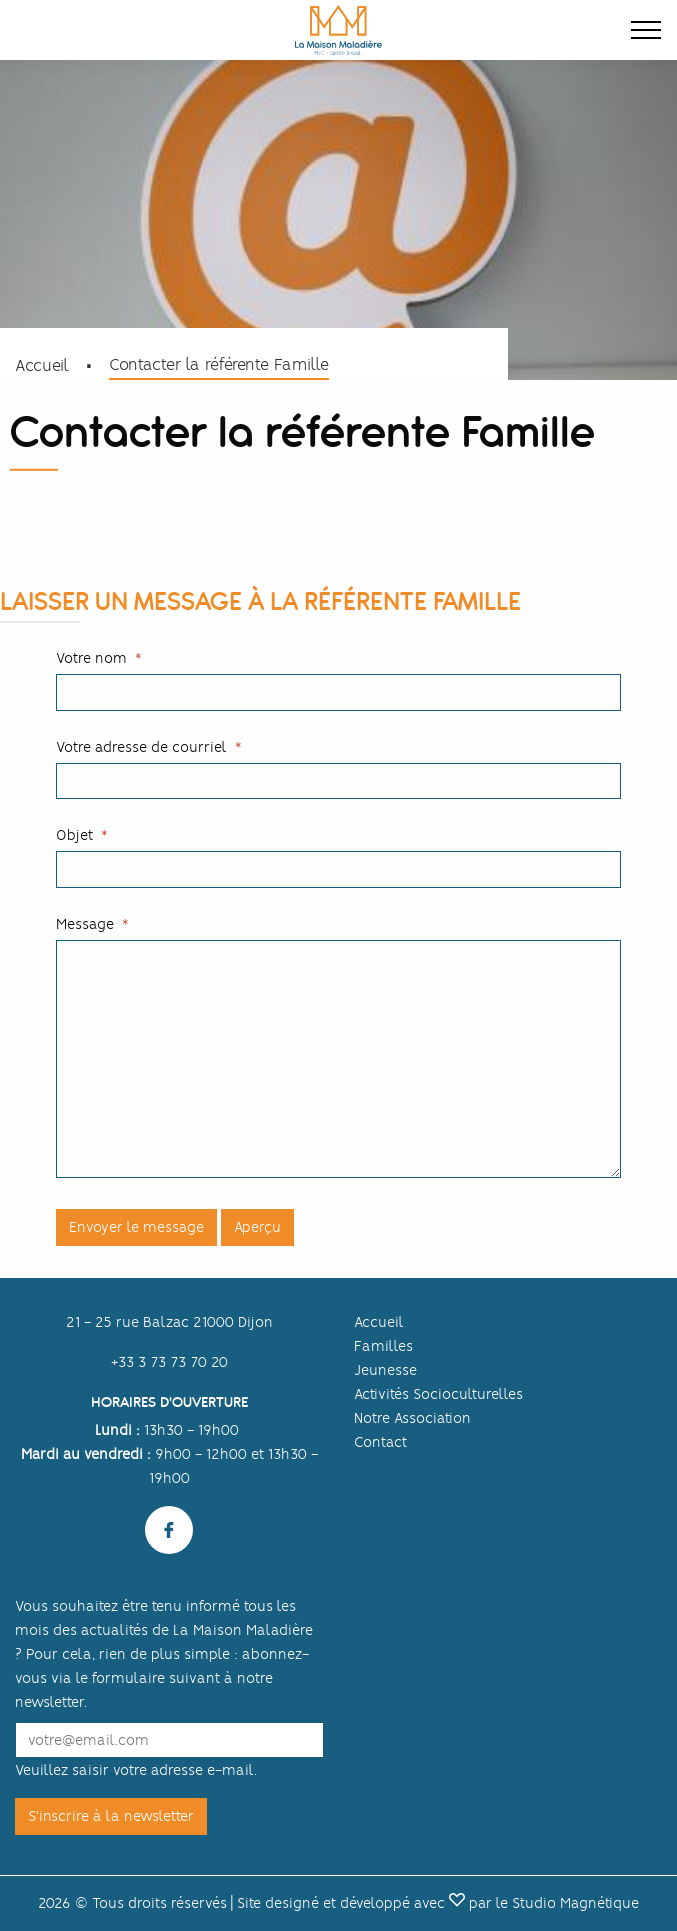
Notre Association (412, 1418)
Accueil (42, 366)
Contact (380, 1442)
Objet (74, 835)
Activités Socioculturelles (438, 1394)
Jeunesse (385, 1370)
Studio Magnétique (575, 1903)
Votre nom (91, 658)
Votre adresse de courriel (141, 747)
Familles (383, 1346)
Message (85, 924)
